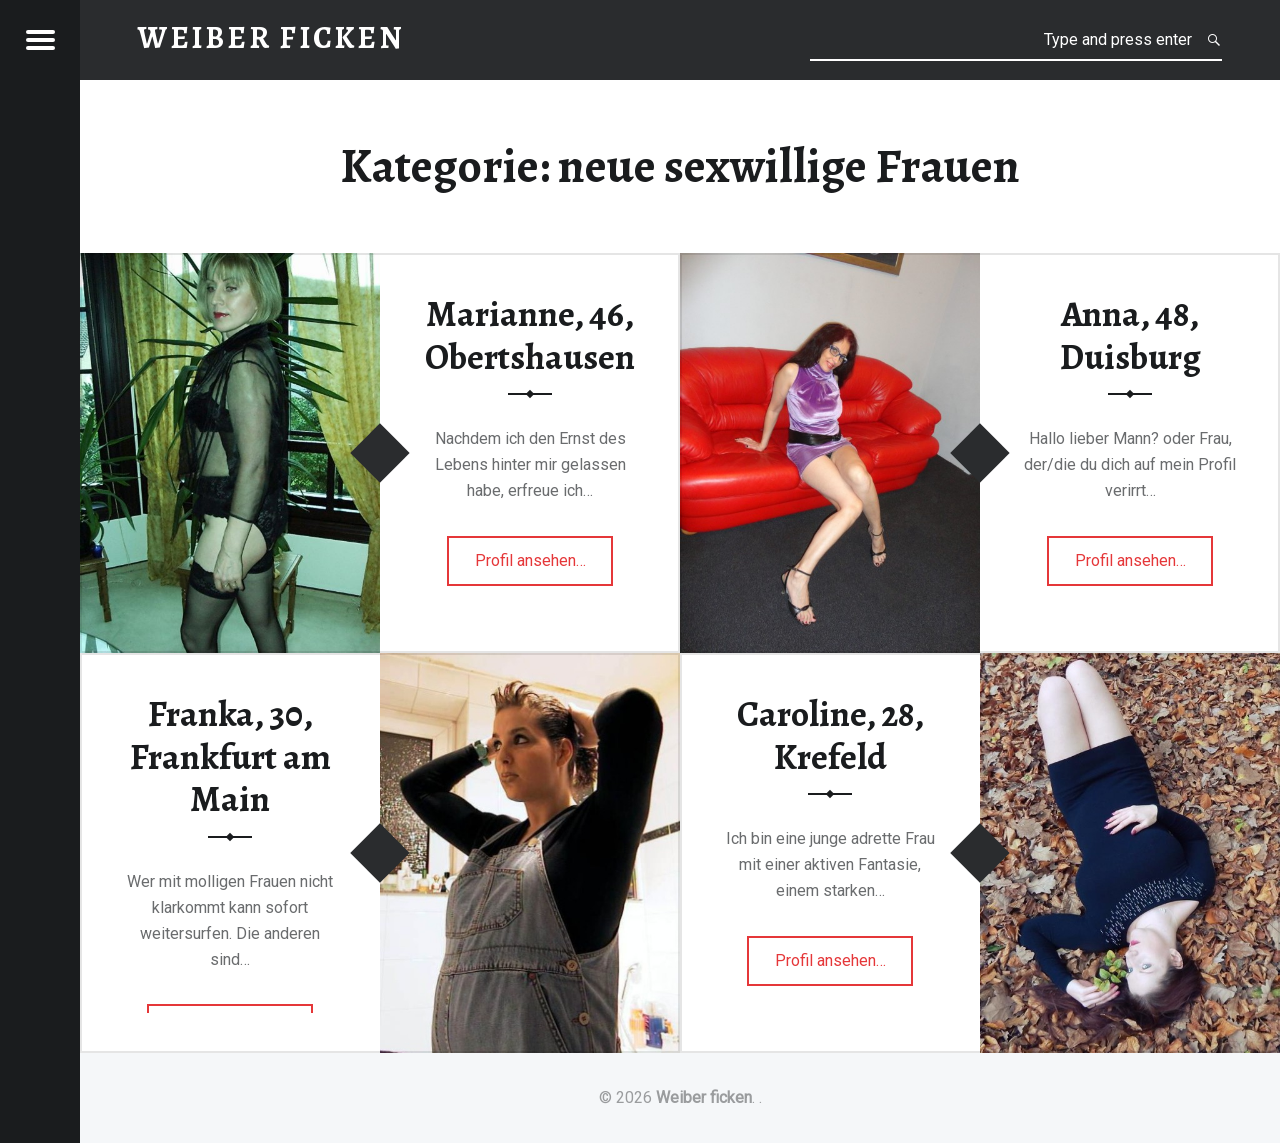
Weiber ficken (704, 1097)
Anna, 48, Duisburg (1130, 335)
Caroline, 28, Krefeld (830, 735)
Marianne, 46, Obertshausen (530, 335)
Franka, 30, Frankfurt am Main (230, 756)
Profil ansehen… (544, 566)
